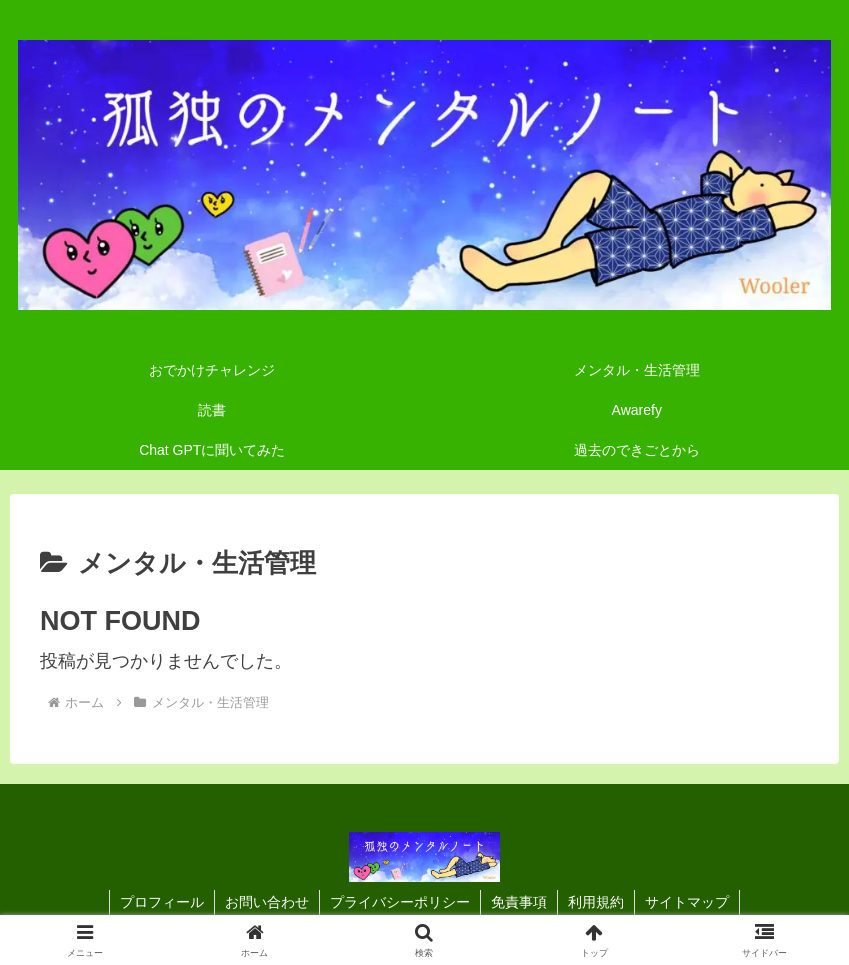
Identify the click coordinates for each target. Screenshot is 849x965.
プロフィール (162, 902)
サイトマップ (687, 902)
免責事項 (519, 902)
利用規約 (596, 902)
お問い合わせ (267, 902)
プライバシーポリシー (400, 902)
